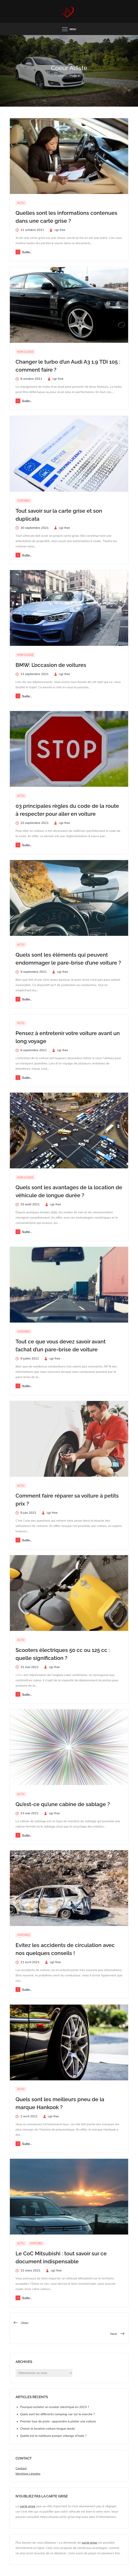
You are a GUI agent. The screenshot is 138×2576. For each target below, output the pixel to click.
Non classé (25, 351)
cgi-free (59, 230)
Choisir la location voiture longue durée (47, 2428)
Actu (20, 202)
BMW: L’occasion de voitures (51, 665)
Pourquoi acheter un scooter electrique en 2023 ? (54, 2407)
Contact (21, 2468)
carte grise (27, 2506)
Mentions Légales (28, 2473)
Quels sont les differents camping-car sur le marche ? (57, 2414)
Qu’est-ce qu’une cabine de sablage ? (63, 1804)
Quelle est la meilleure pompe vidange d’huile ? (53, 2436)
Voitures (23, 500)
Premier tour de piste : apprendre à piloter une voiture (58, 2421)
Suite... (24, 252)
